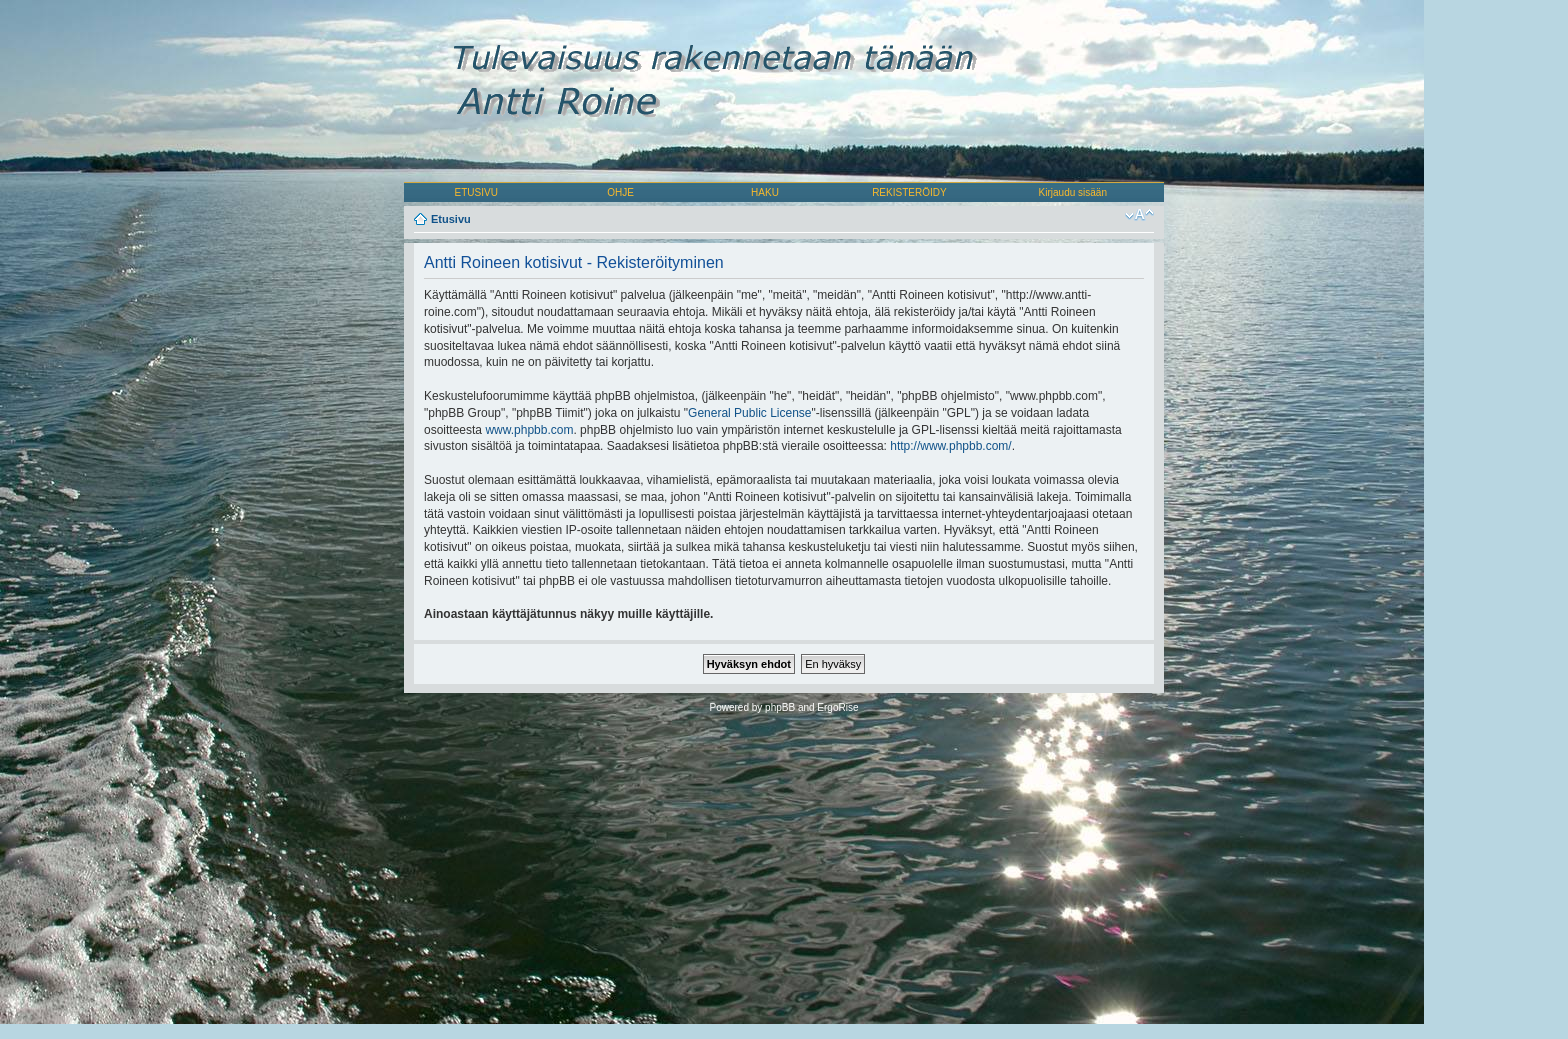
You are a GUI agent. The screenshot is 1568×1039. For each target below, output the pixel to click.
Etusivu (451, 219)
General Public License (749, 413)
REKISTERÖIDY (909, 192)
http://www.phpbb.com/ (950, 446)
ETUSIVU (476, 192)
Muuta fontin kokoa (1139, 215)
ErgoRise (837, 707)
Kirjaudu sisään (1073, 192)
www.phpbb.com (529, 430)
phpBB (780, 707)
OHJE (620, 192)
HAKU (765, 192)
